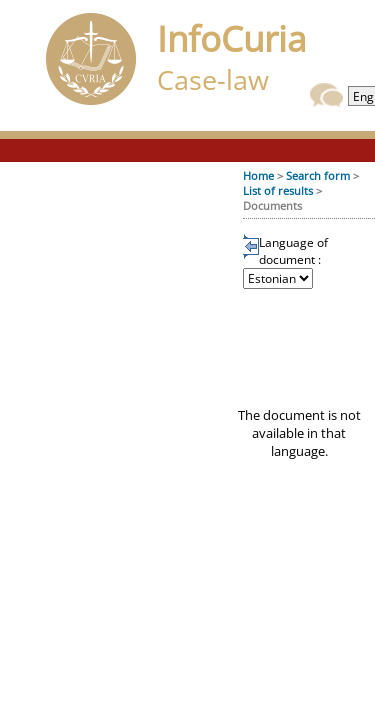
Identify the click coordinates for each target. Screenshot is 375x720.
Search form (318, 175)
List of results (278, 190)
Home (258, 175)
